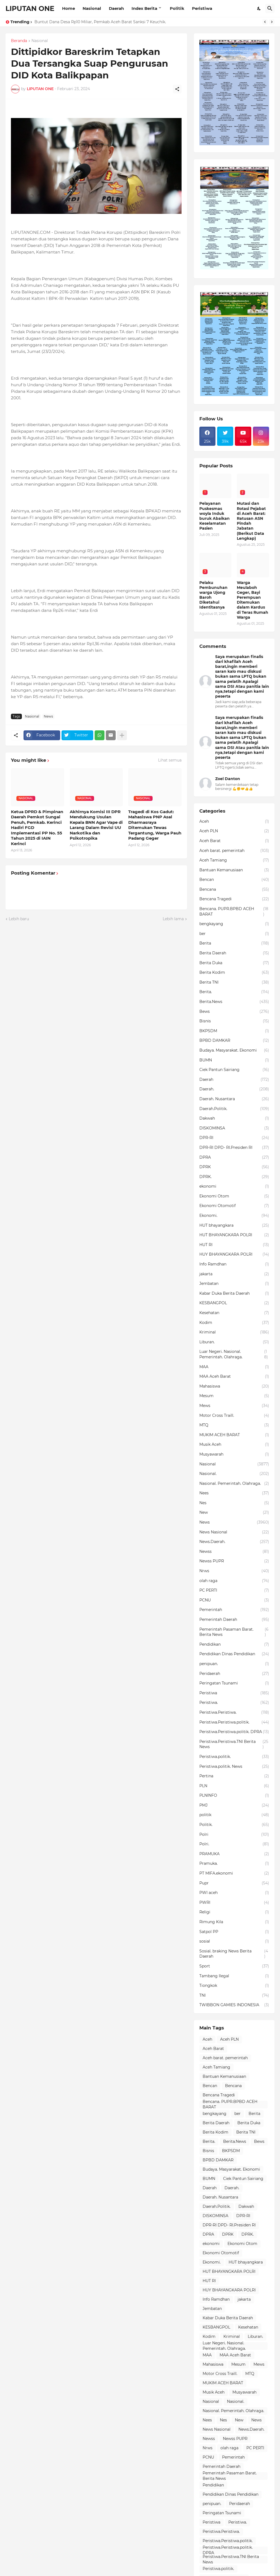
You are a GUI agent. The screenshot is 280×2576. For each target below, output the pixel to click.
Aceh (234, 821)
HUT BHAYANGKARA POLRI (234, 1235)
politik (234, 1815)
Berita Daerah (234, 953)
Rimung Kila (234, 1922)
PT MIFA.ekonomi (234, 1873)
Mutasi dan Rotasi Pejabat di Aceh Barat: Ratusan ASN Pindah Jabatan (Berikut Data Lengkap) (251, 521)
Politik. (234, 1825)
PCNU (234, 1600)
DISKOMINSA (234, 1128)
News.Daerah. (234, 1542)
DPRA (234, 1157)
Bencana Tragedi (234, 899)
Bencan (234, 880)
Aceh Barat (234, 841)
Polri (234, 1834)
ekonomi (234, 1186)
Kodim (234, 1323)
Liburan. (234, 1342)
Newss (234, 1551)
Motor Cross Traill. (234, 1415)
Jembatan (234, 1283)
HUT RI (234, 1245)
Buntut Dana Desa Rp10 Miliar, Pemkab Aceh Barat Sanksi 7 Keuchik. (100, 21)
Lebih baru (19, 918)
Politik (177, 8)
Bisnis (234, 1021)
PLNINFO (234, 1795)
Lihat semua (170, 760)
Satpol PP (234, 1932)
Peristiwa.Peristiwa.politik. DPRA (234, 1732)
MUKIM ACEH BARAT (234, 1435)
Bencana (234, 889)
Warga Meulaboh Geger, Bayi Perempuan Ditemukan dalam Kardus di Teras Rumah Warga (252, 600)
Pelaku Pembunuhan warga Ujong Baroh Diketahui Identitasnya (213, 595)
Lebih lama (173, 918)
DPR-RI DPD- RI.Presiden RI (234, 1147)
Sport (234, 1966)
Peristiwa (202, 8)
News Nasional (234, 1532)
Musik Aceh (234, 1444)
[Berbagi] (177, 89)
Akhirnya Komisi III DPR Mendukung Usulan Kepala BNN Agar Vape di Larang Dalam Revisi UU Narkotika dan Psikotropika (96, 825)
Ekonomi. (234, 1215)
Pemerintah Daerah (234, 1619)
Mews (234, 1406)
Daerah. (234, 1089)
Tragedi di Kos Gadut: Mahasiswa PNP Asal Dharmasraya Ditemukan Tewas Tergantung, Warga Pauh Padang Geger (154, 825)
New (234, 1512)
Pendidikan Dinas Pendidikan (234, 1654)
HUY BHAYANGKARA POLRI (234, 1254)
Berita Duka (234, 963)
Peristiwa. (234, 1702)
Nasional (92, 8)
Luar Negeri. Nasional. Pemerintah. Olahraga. (234, 1354)
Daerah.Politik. (234, 1109)
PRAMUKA (234, 1854)
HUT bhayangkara (234, 1225)
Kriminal (234, 1332)
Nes (234, 1503)
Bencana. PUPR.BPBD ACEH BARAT (234, 911)
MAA (234, 1367)
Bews (234, 1011)
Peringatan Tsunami (234, 1683)
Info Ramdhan (234, 1264)
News (48, 716)
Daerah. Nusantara (234, 1099)
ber (234, 934)
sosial (234, 1941)
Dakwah (234, 1118)
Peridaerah (234, 1674)
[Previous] (265, 22)
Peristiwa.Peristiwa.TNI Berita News (234, 1744)
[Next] (272, 22)
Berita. (234, 992)
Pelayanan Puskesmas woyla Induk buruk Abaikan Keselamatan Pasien (214, 516)
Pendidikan (234, 1644)
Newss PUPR (234, 1561)
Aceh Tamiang (234, 860)
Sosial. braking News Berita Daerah (234, 1954)
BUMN (234, 1060)
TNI (234, 1995)
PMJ (234, 1805)
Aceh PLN (234, 831)
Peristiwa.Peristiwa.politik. (234, 1722)
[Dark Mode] (259, 8)
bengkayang (234, 924)
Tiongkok (234, 1985)
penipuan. (234, 1664)
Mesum (234, 1396)
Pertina (234, 1776)
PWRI (234, 1902)
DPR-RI (234, 1138)
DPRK (234, 1167)
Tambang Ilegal (234, 1976)
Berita (234, 943)
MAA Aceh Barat (234, 1376)
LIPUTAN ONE (29, 8)
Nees (234, 1493)
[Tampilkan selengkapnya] (122, 735)
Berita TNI (234, 982)
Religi (234, 1912)
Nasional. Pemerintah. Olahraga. (234, 1483)
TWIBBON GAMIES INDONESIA (234, 2005)
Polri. (234, 1844)
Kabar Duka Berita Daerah (234, 1293)
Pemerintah (234, 1610)
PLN (234, 1786)
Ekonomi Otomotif (234, 1206)
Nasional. (234, 1474)
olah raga (234, 1581)
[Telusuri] (270, 8)
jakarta (234, 1274)
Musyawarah (234, 1454)
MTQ (234, 1425)
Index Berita (144, 8)
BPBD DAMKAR (234, 1040)
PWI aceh (234, 1893)
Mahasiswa (234, 1386)
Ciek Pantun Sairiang (234, 1070)
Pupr (234, 1883)
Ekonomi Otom (234, 1196)
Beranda (19, 41)
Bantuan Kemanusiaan (234, 870)
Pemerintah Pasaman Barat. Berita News (234, 1632)
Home (68, 8)
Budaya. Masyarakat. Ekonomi (234, 1050)
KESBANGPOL (234, 1303)
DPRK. (234, 1177)
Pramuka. (234, 1863)
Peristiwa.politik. (234, 1757)
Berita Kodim (234, 972)
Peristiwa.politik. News (234, 1766)
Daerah (116, 8)
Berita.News (234, 1002)
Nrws (234, 1571)
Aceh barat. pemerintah (234, 851)
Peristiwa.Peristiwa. (234, 1712)
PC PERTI (234, 1590)
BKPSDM (234, 1031)
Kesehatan (234, 1313)
